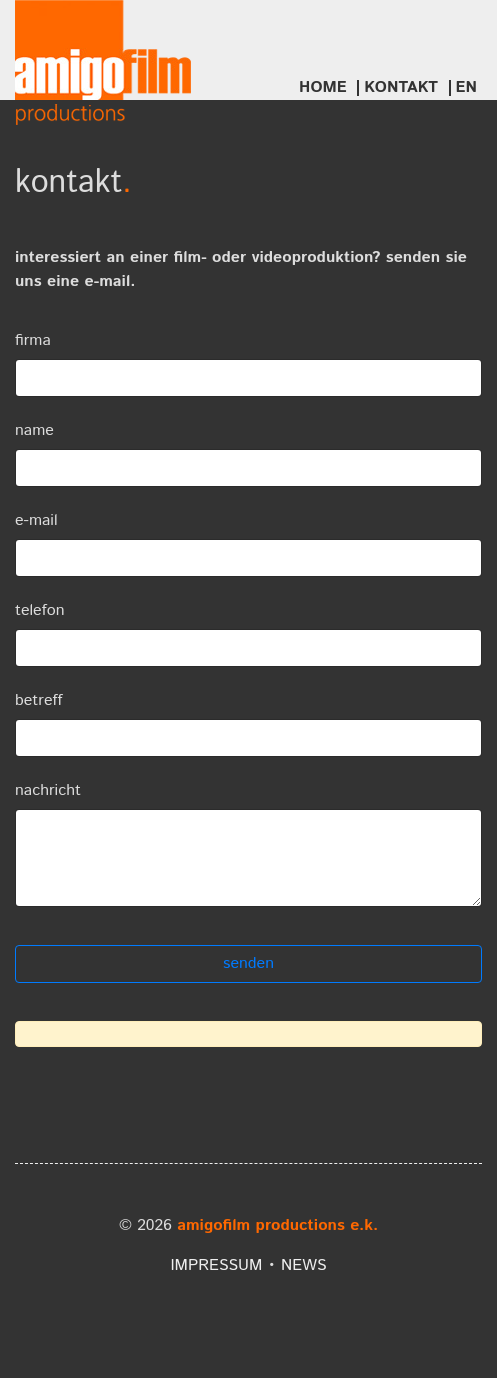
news (303, 1265)
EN (467, 87)
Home (323, 87)
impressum (216, 1265)
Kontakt (401, 87)
